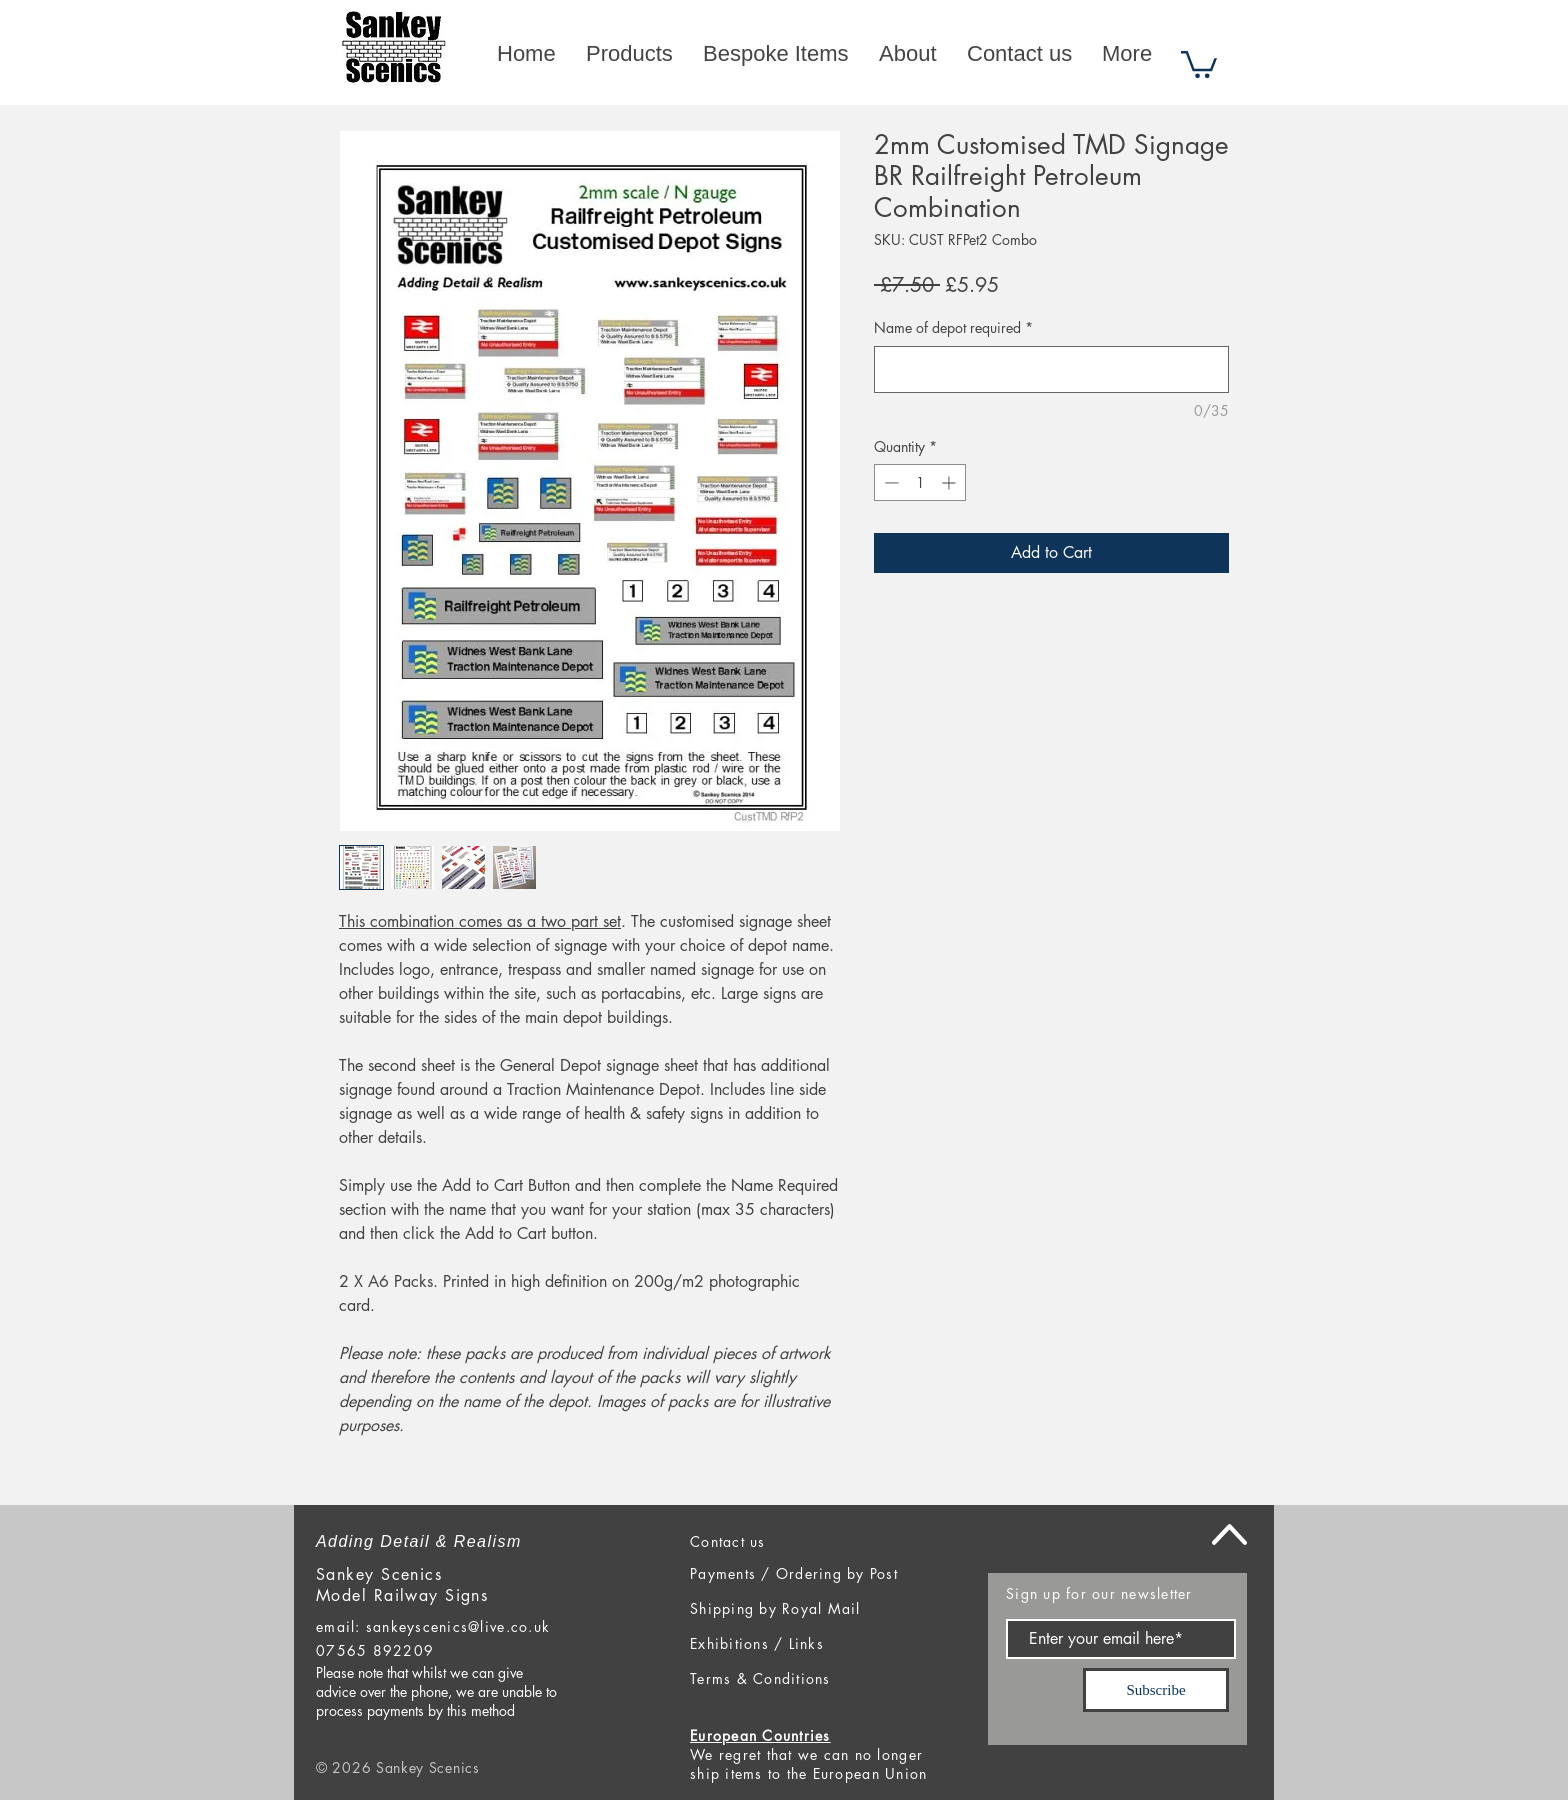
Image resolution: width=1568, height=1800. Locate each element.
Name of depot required (953, 327)
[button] (1199, 63)
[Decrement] (889, 482)
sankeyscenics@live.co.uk (458, 1626)
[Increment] (950, 482)
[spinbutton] (920, 482)
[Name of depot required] (1051, 369)
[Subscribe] (1156, 1690)
